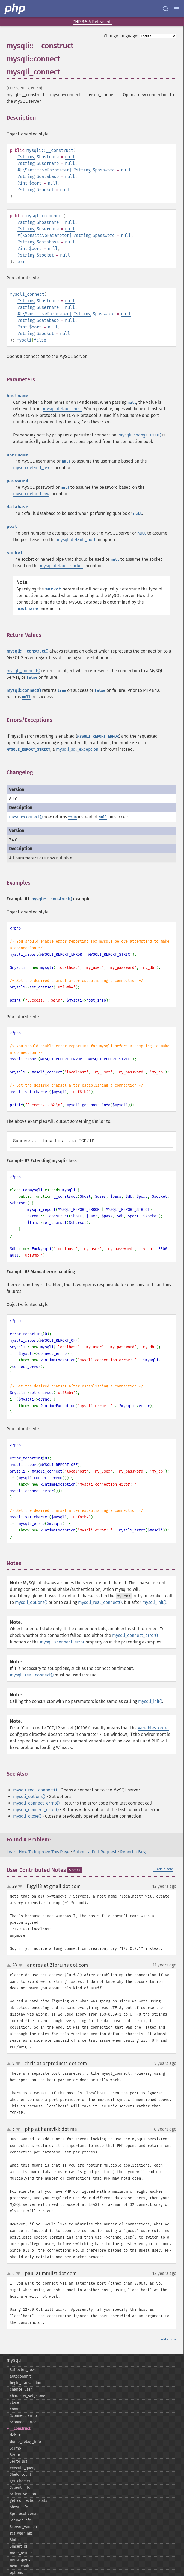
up (10, 1887)
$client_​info (20, 2487)
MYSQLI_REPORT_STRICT (28, 749)
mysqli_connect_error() (135, 1635)
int (23, 183)
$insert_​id (18, 2546)
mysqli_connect (27, 294)
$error (15, 2455)
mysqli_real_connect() (100, 1602)
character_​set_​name (27, 2396)
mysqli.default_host (62, 408)
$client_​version (23, 2494)
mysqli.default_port (76, 539)
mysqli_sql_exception (77, 749)
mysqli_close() (27, 1816)
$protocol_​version (25, 2513)
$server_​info (20, 2520)
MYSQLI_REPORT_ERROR (98, 736)
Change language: (121, 35)
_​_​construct (20, 2428)
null (70, 156)
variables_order (153, 1727)
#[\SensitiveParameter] (44, 170)
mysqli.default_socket (61, 565)
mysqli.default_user (32, 467)
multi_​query (20, 2559)
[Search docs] (165, 8)
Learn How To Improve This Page (38, 1851)
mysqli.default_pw (31, 493)
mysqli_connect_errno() (36, 1803)
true (61, 690)
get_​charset (20, 2481)
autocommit (20, 2376)
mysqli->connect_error (62, 1642)
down (20, 1886)
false (40, 340)
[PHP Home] (15, 8)
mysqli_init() (154, 1602)
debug (15, 2435)
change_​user (21, 2389)
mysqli (24, 340)
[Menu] (176, 8)
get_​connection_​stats (28, 2500)
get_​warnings (21, 2533)
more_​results (21, 2553)
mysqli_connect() (23, 670)
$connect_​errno (23, 2415)
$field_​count (20, 2474)
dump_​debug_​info (25, 2441)
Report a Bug (133, 1851)
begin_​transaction (25, 2383)
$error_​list (18, 2461)
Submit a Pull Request (95, 1851)
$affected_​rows (23, 2369)
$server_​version (23, 2526)
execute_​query (22, 2468)
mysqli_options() (31, 1602)
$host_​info (19, 2507)
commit (16, 2409)
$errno (15, 2448)
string (27, 156)
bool (21, 261)
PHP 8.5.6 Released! (92, 21)
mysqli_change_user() (139, 435)
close (14, 2402)
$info (14, 2540)
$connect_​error (23, 2422)
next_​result (19, 2566)
